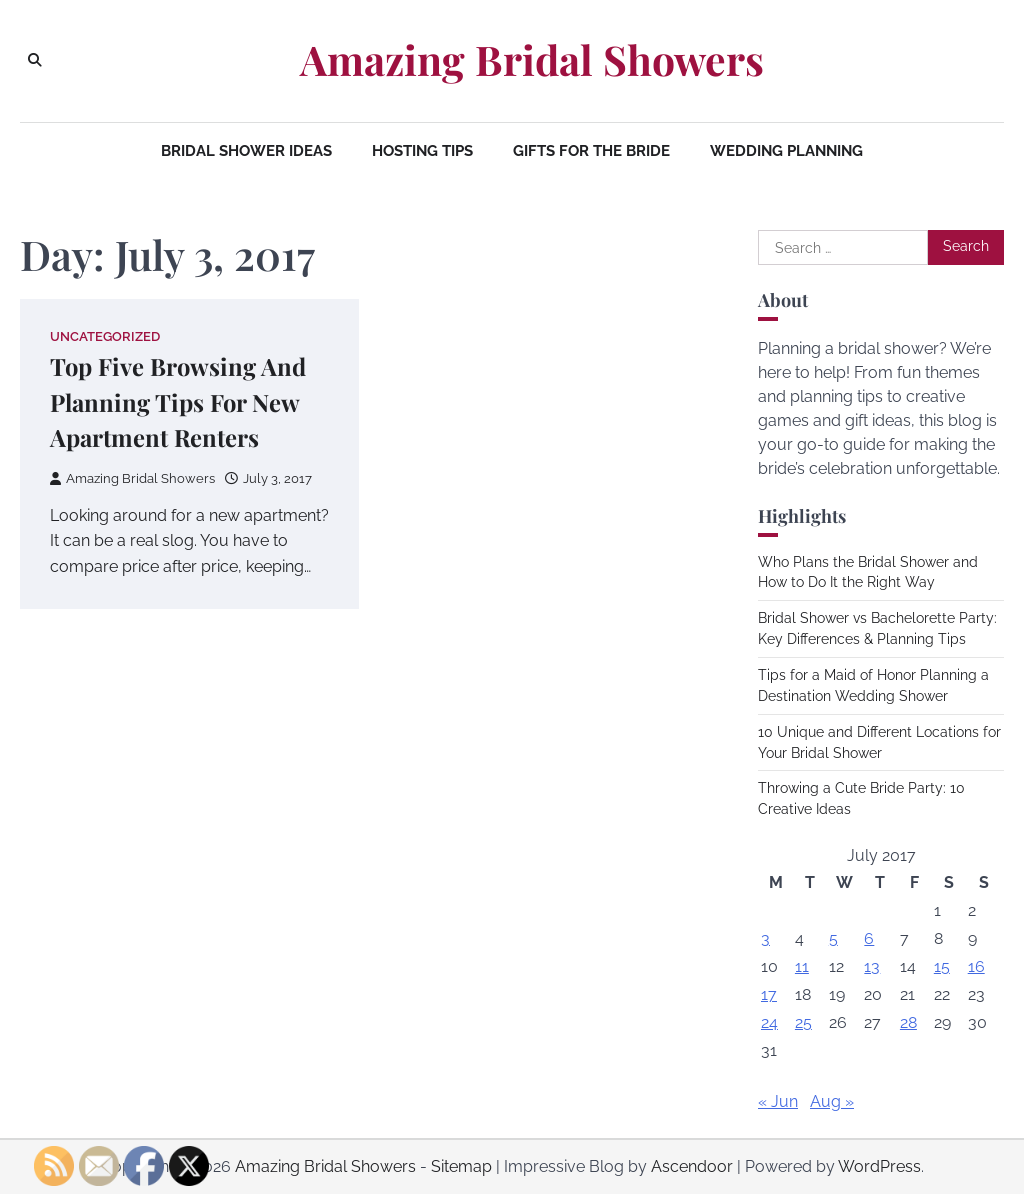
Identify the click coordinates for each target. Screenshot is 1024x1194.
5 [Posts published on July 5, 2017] (833, 938)
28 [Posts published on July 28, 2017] (908, 1022)
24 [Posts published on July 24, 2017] (769, 1022)
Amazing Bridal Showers (532, 59)
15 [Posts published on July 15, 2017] (942, 966)
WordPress (879, 1166)
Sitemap (461, 1166)
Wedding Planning (786, 151)
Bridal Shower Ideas (246, 151)
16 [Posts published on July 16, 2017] (976, 966)
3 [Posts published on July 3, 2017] (765, 938)
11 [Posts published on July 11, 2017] (802, 966)
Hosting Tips (422, 151)
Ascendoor (692, 1166)
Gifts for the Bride (591, 151)
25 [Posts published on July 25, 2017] (803, 1022)
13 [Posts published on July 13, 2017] (872, 966)
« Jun (778, 1101)
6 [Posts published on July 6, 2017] (869, 938)
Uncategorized (105, 336)
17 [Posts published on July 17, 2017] (769, 994)
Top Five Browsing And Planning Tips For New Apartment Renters (178, 402)
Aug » (832, 1101)
